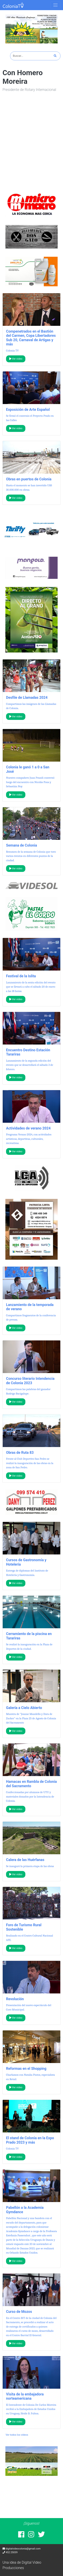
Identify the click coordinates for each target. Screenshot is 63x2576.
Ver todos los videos (17, 2434)
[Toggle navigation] (55, 5)
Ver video (15, 358)
